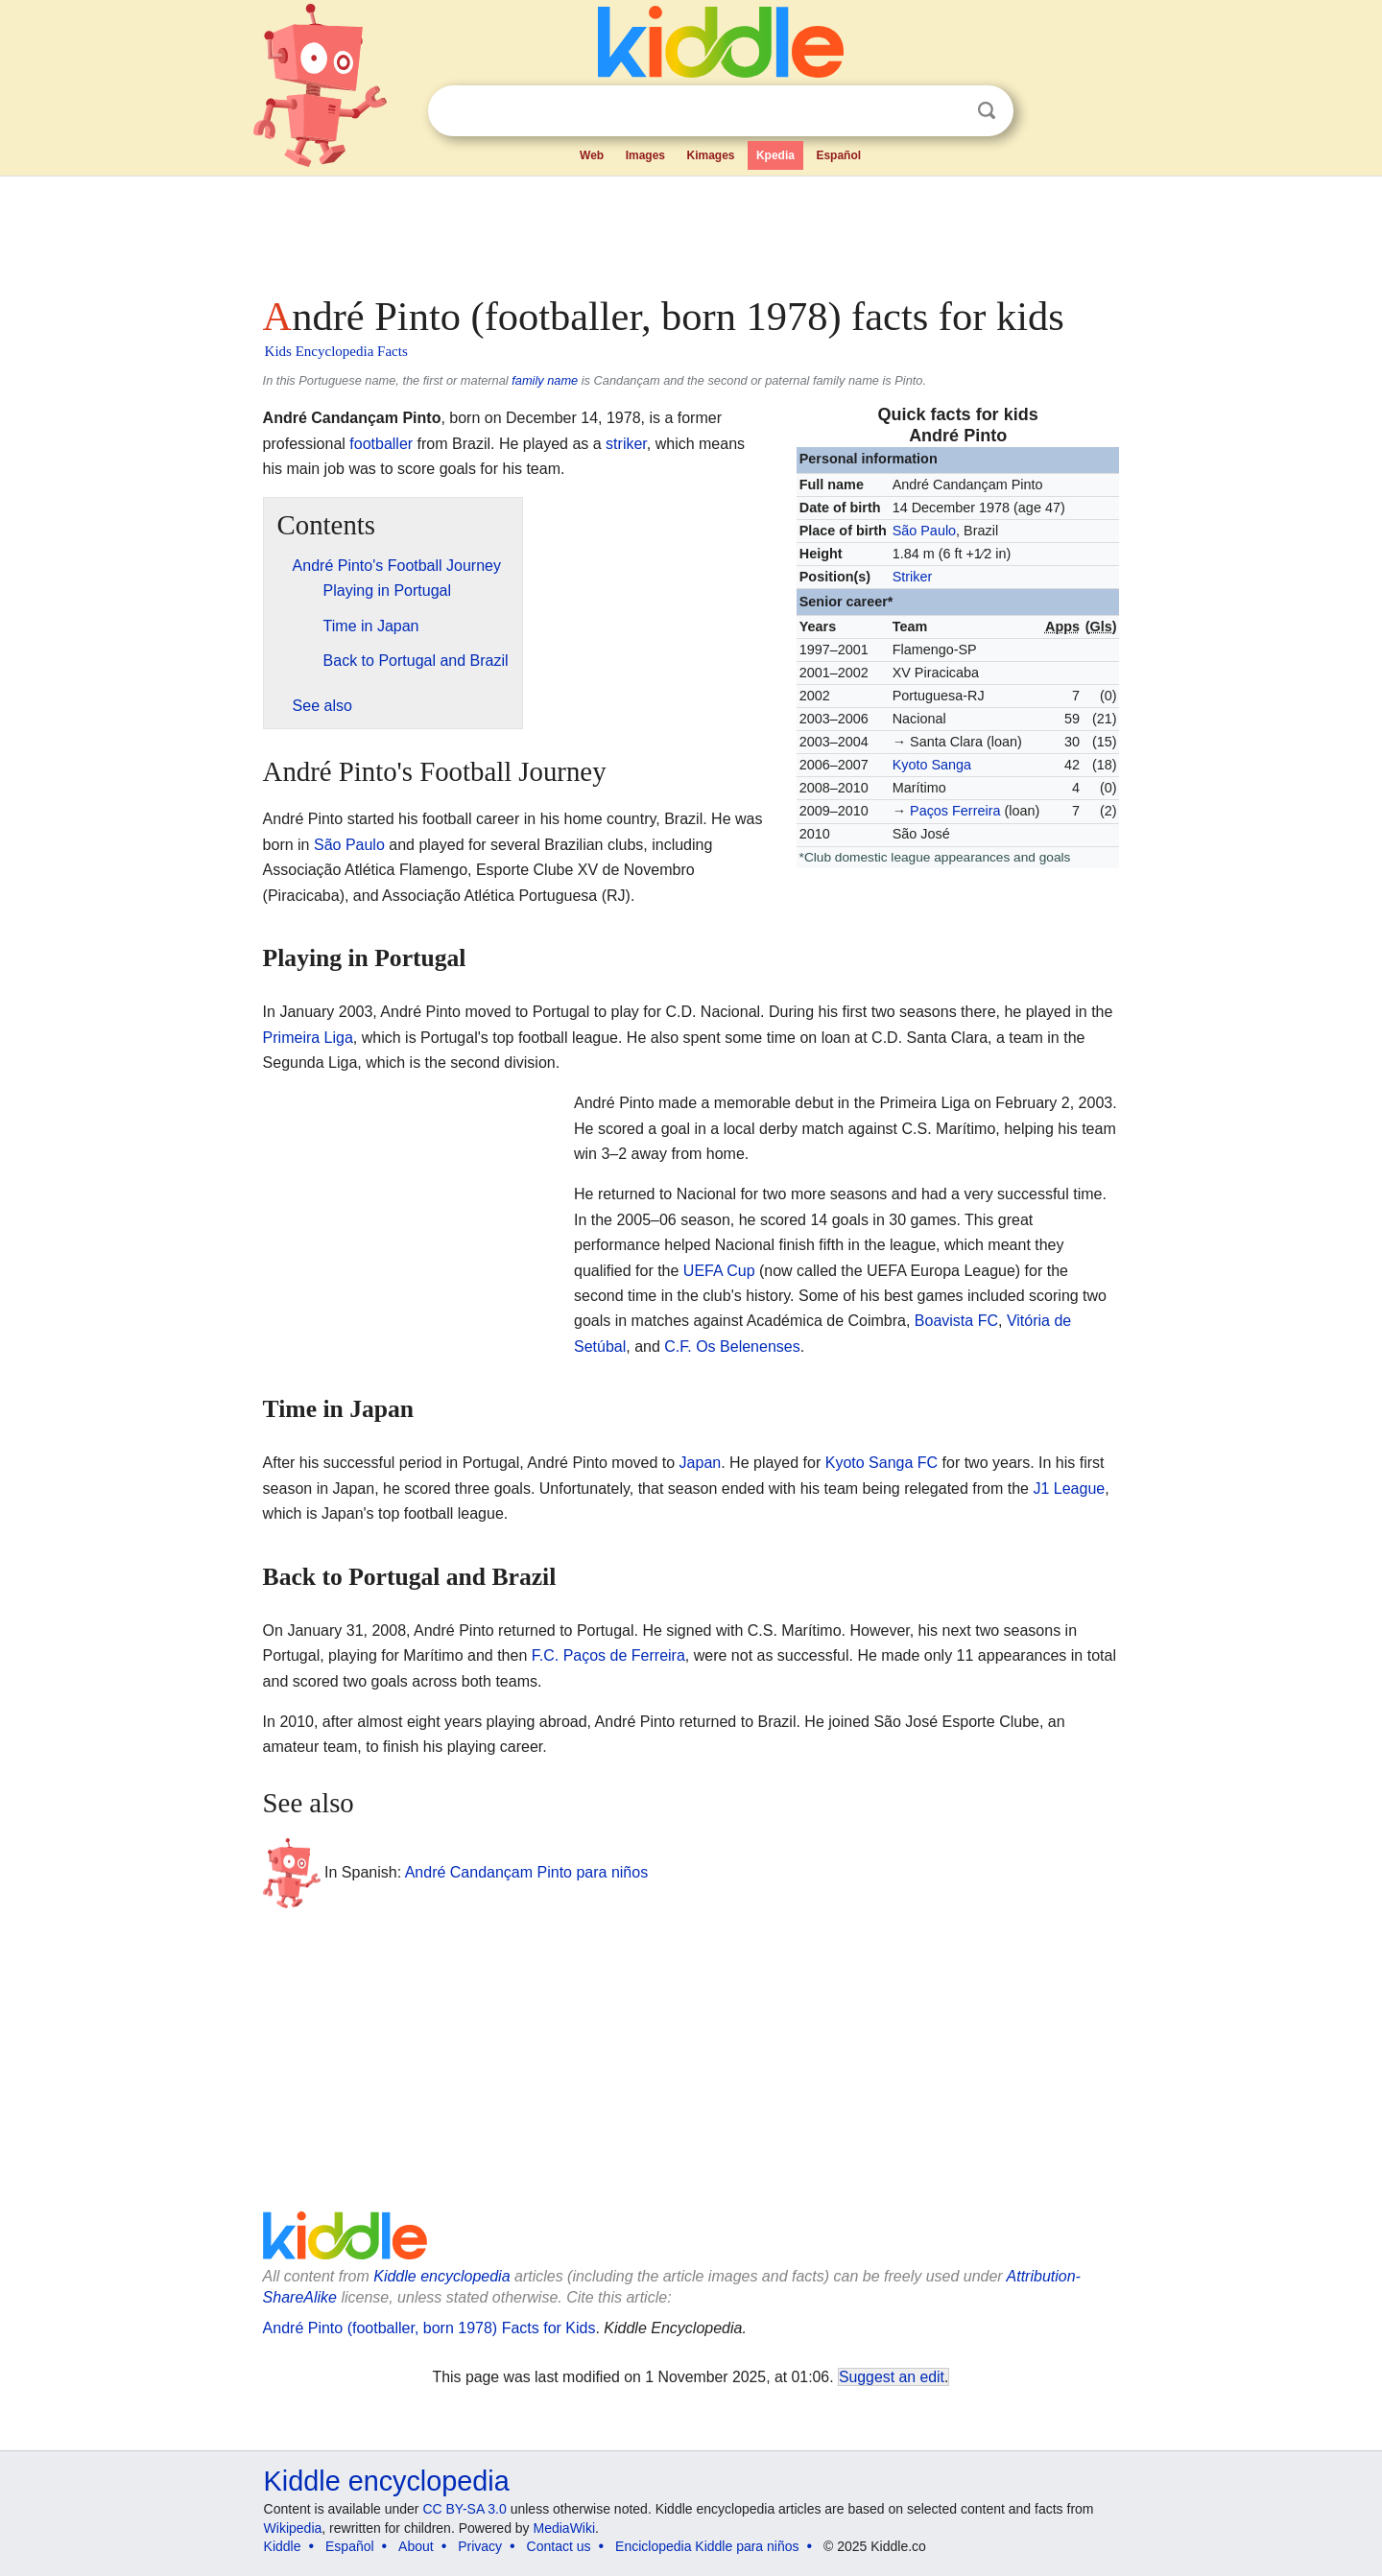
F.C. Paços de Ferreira (608, 1655)
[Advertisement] (690, 230)
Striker (913, 576)
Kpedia (775, 155)
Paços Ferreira (955, 810)
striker (626, 444)
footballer (381, 444)
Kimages (710, 155)
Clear (947, 111)
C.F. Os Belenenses (731, 1346)
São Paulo (924, 530)
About (416, 2546)
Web (592, 155)
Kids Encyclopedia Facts (336, 351)
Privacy (480, 2546)
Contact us (559, 2546)
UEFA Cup (719, 1271)
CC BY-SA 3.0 (464, 2509)
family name (545, 380)
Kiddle (282, 2546)
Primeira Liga (308, 1037)
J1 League (1069, 1488)
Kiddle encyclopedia (441, 2276)
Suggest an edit (891, 2377)
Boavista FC (956, 1320)
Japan (700, 1462)
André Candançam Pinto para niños (527, 1872)
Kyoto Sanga (932, 764)
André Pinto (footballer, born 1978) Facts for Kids (429, 2328)
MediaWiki (565, 2528)
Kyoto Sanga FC (881, 1462)
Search (987, 110)
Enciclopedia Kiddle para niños (706, 2546)
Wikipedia (293, 2528)
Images (645, 155)
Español (838, 155)
